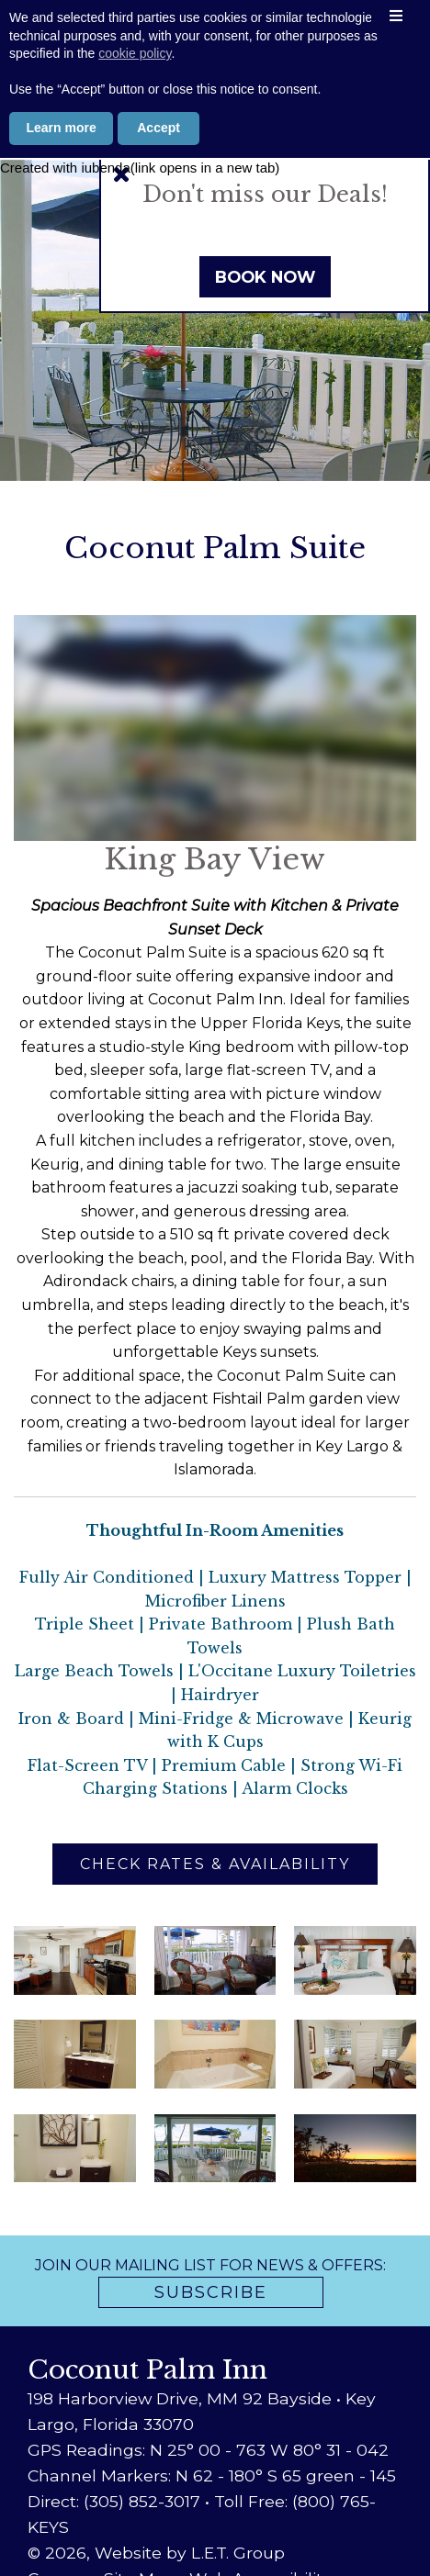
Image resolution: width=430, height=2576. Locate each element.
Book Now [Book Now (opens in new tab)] (215, 127)
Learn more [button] (61, 2526)
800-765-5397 (215, 92)
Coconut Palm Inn (215, 41)
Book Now (265, 276)
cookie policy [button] (134, 2453)
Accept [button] (158, 2526)
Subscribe (210, 2292)
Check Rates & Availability (215, 1864)
